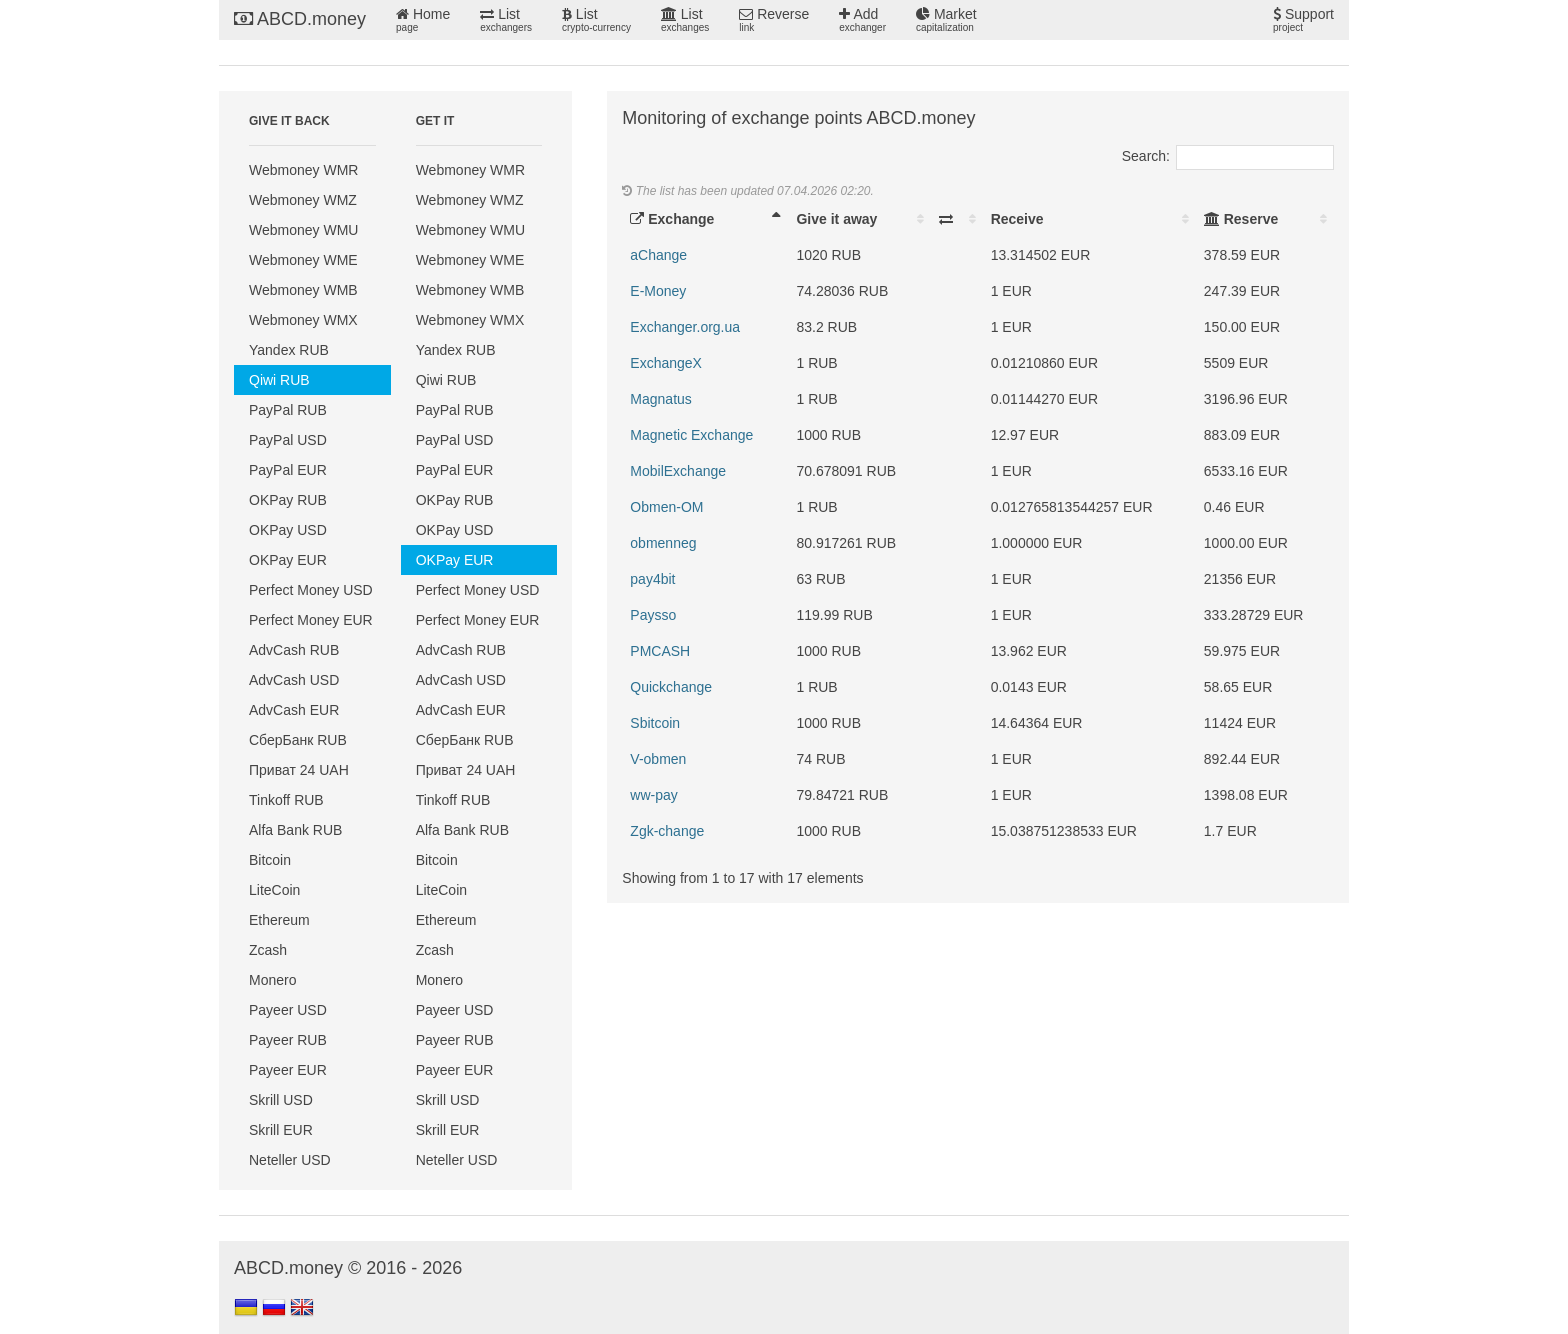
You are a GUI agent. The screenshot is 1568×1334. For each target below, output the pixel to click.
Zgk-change (667, 831)
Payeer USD (288, 1010)
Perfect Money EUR (311, 620)
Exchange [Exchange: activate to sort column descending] (672, 219)
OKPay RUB (288, 500)
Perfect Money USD (311, 590)
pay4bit (652, 579)
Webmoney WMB (303, 290)
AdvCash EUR (294, 710)
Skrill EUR (281, 1130)
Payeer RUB (288, 1040)
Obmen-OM (666, 507)
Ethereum (279, 920)
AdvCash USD (294, 680)
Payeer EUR (288, 1070)
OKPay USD (288, 530)
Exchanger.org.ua (685, 327)
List (506, 20)
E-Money (658, 291)
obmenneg (663, 543)
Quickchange (671, 687)
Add (862, 20)
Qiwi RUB (279, 380)
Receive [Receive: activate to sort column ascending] (1017, 219)
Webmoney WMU (303, 230)
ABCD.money (300, 19)
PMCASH (660, 651)
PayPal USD (288, 440)
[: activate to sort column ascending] (957, 219)
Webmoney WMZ (303, 200)
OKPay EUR (288, 560)
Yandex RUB (289, 350)
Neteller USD (290, 1160)
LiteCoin (274, 890)
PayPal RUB (288, 410)
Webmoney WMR (303, 170)
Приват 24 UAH (299, 770)
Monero (272, 980)
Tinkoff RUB (286, 800)
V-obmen (658, 759)
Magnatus (660, 399)
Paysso (653, 615)
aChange (658, 255)
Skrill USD (281, 1100)
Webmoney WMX (303, 320)
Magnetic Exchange (691, 435)
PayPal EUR (288, 470)
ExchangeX (666, 363)
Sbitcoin (655, 723)
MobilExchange (678, 471)
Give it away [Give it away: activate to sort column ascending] (836, 219)
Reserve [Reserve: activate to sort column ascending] (1241, 219)
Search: (1228, 156)
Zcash (268, 950)
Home (423, 20)
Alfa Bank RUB (295, 830)
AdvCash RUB (294, 650)
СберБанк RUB (298, 740)
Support (1303, 20)
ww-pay (653, 795)
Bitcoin (270, 860)
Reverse (774, 20)
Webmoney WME (303, 260)
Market (946, 20)
